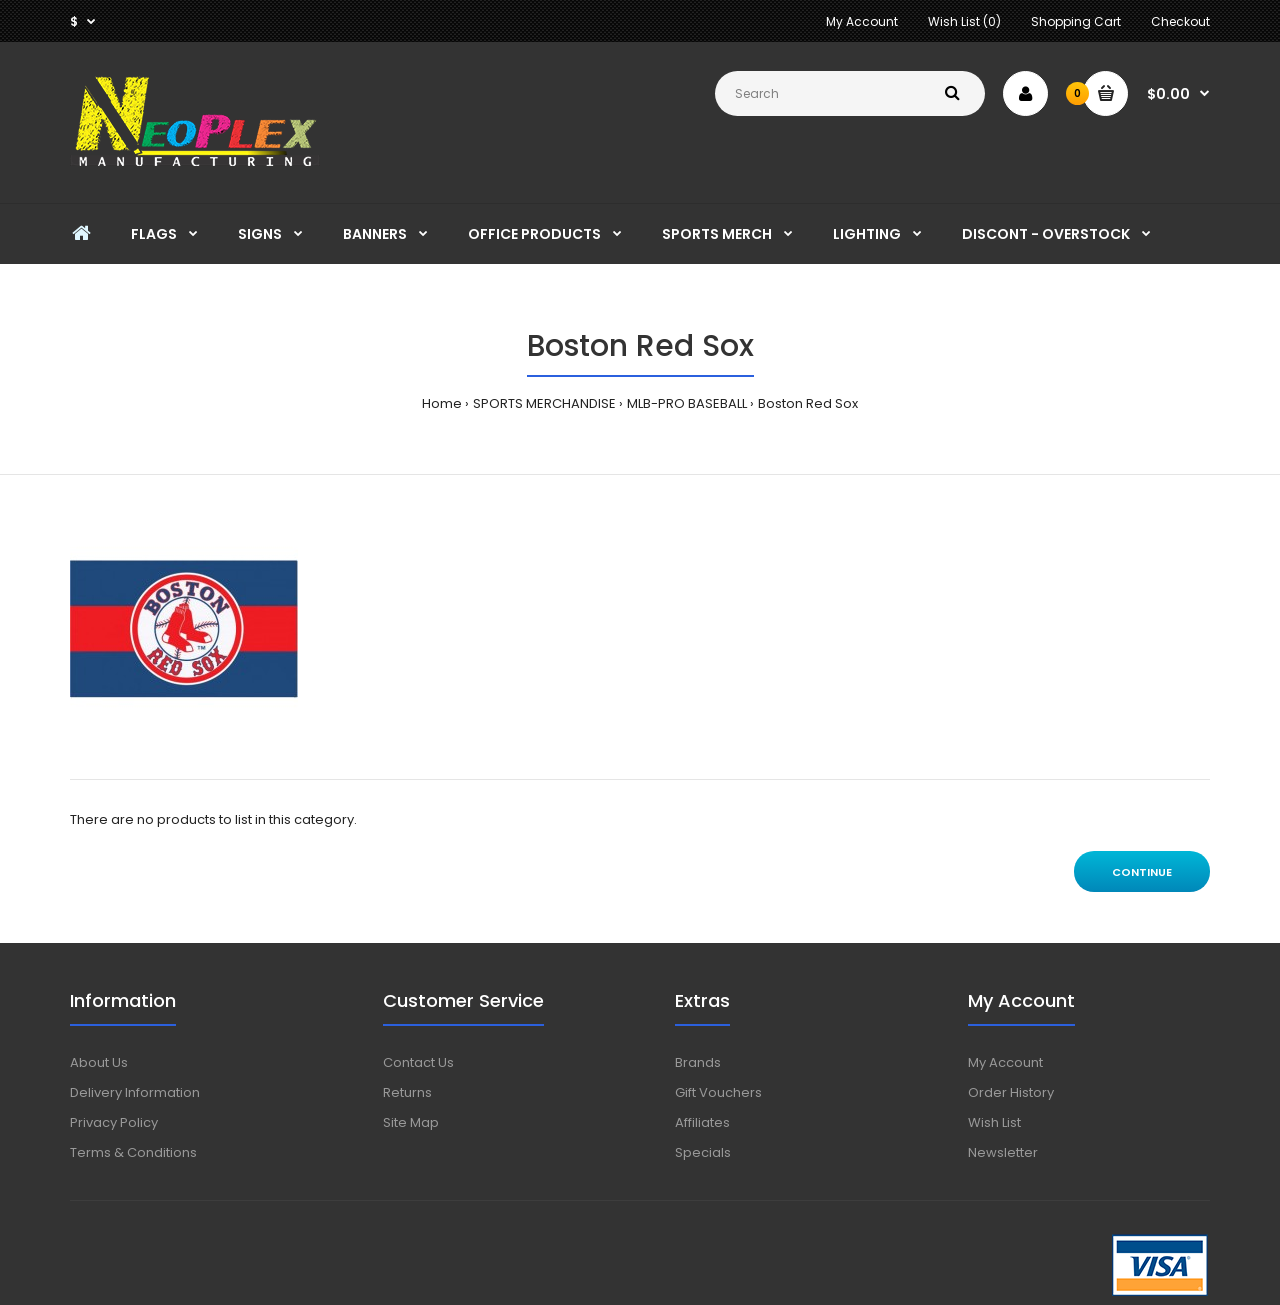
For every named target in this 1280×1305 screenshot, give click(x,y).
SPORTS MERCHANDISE (544, 403)
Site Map (411, 1122)
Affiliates (702, 1122)
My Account (862, 21)
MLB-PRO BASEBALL (687, 403)
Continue (1142, 872)
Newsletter (1003, 1152)
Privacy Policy (114, 1122)
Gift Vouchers (718, 1092)
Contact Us (418, 1062)
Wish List (994, 1122)
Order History (1011, 1092)
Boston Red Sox (808, 403)
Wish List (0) (964, 21)
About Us (99, 1062)
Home (442, 403)
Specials (703, 1152)
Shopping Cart (1076, 21)
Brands (698, 1062)
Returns (407, 1092)
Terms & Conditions (133, 1152)
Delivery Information (135, 1092)
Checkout (1180, 21)
